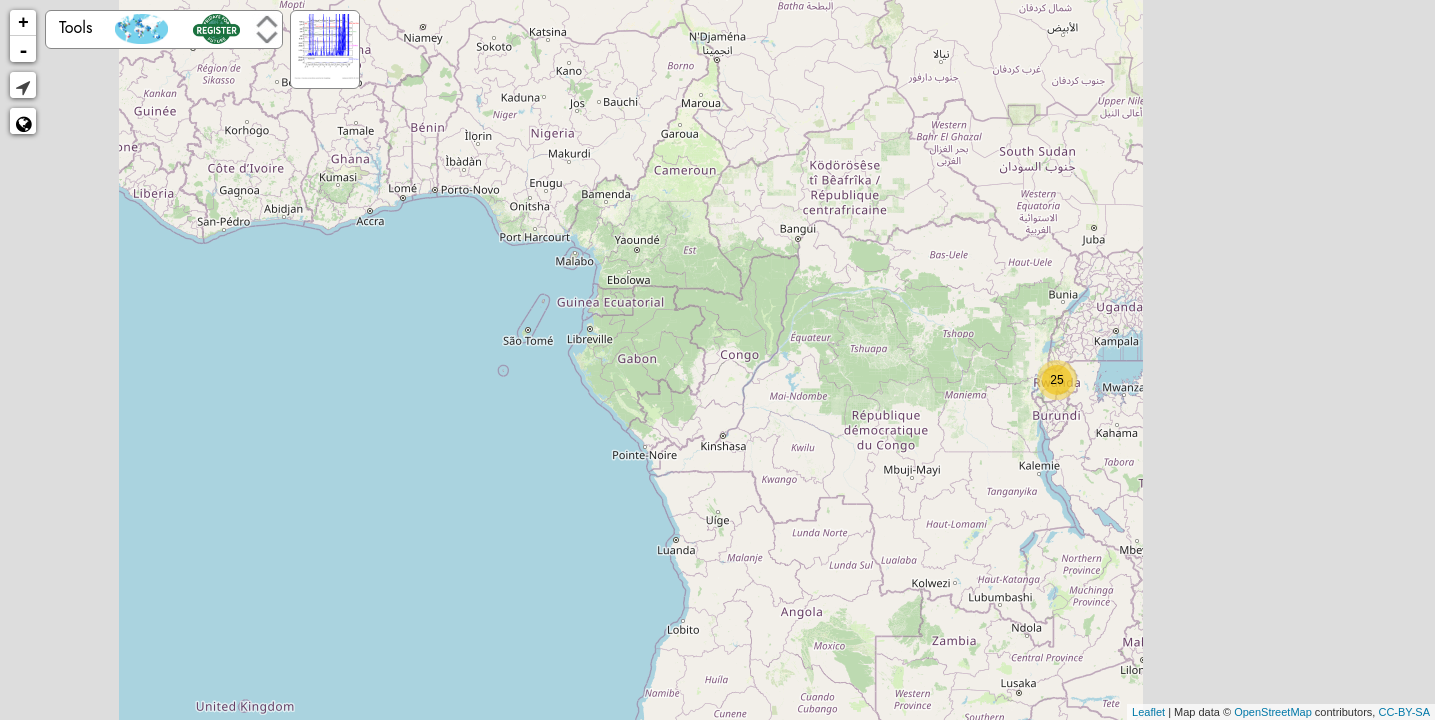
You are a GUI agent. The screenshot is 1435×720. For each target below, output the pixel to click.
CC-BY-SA (1404, 712)
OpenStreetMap (1273, 712)
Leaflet (1148, 712)
